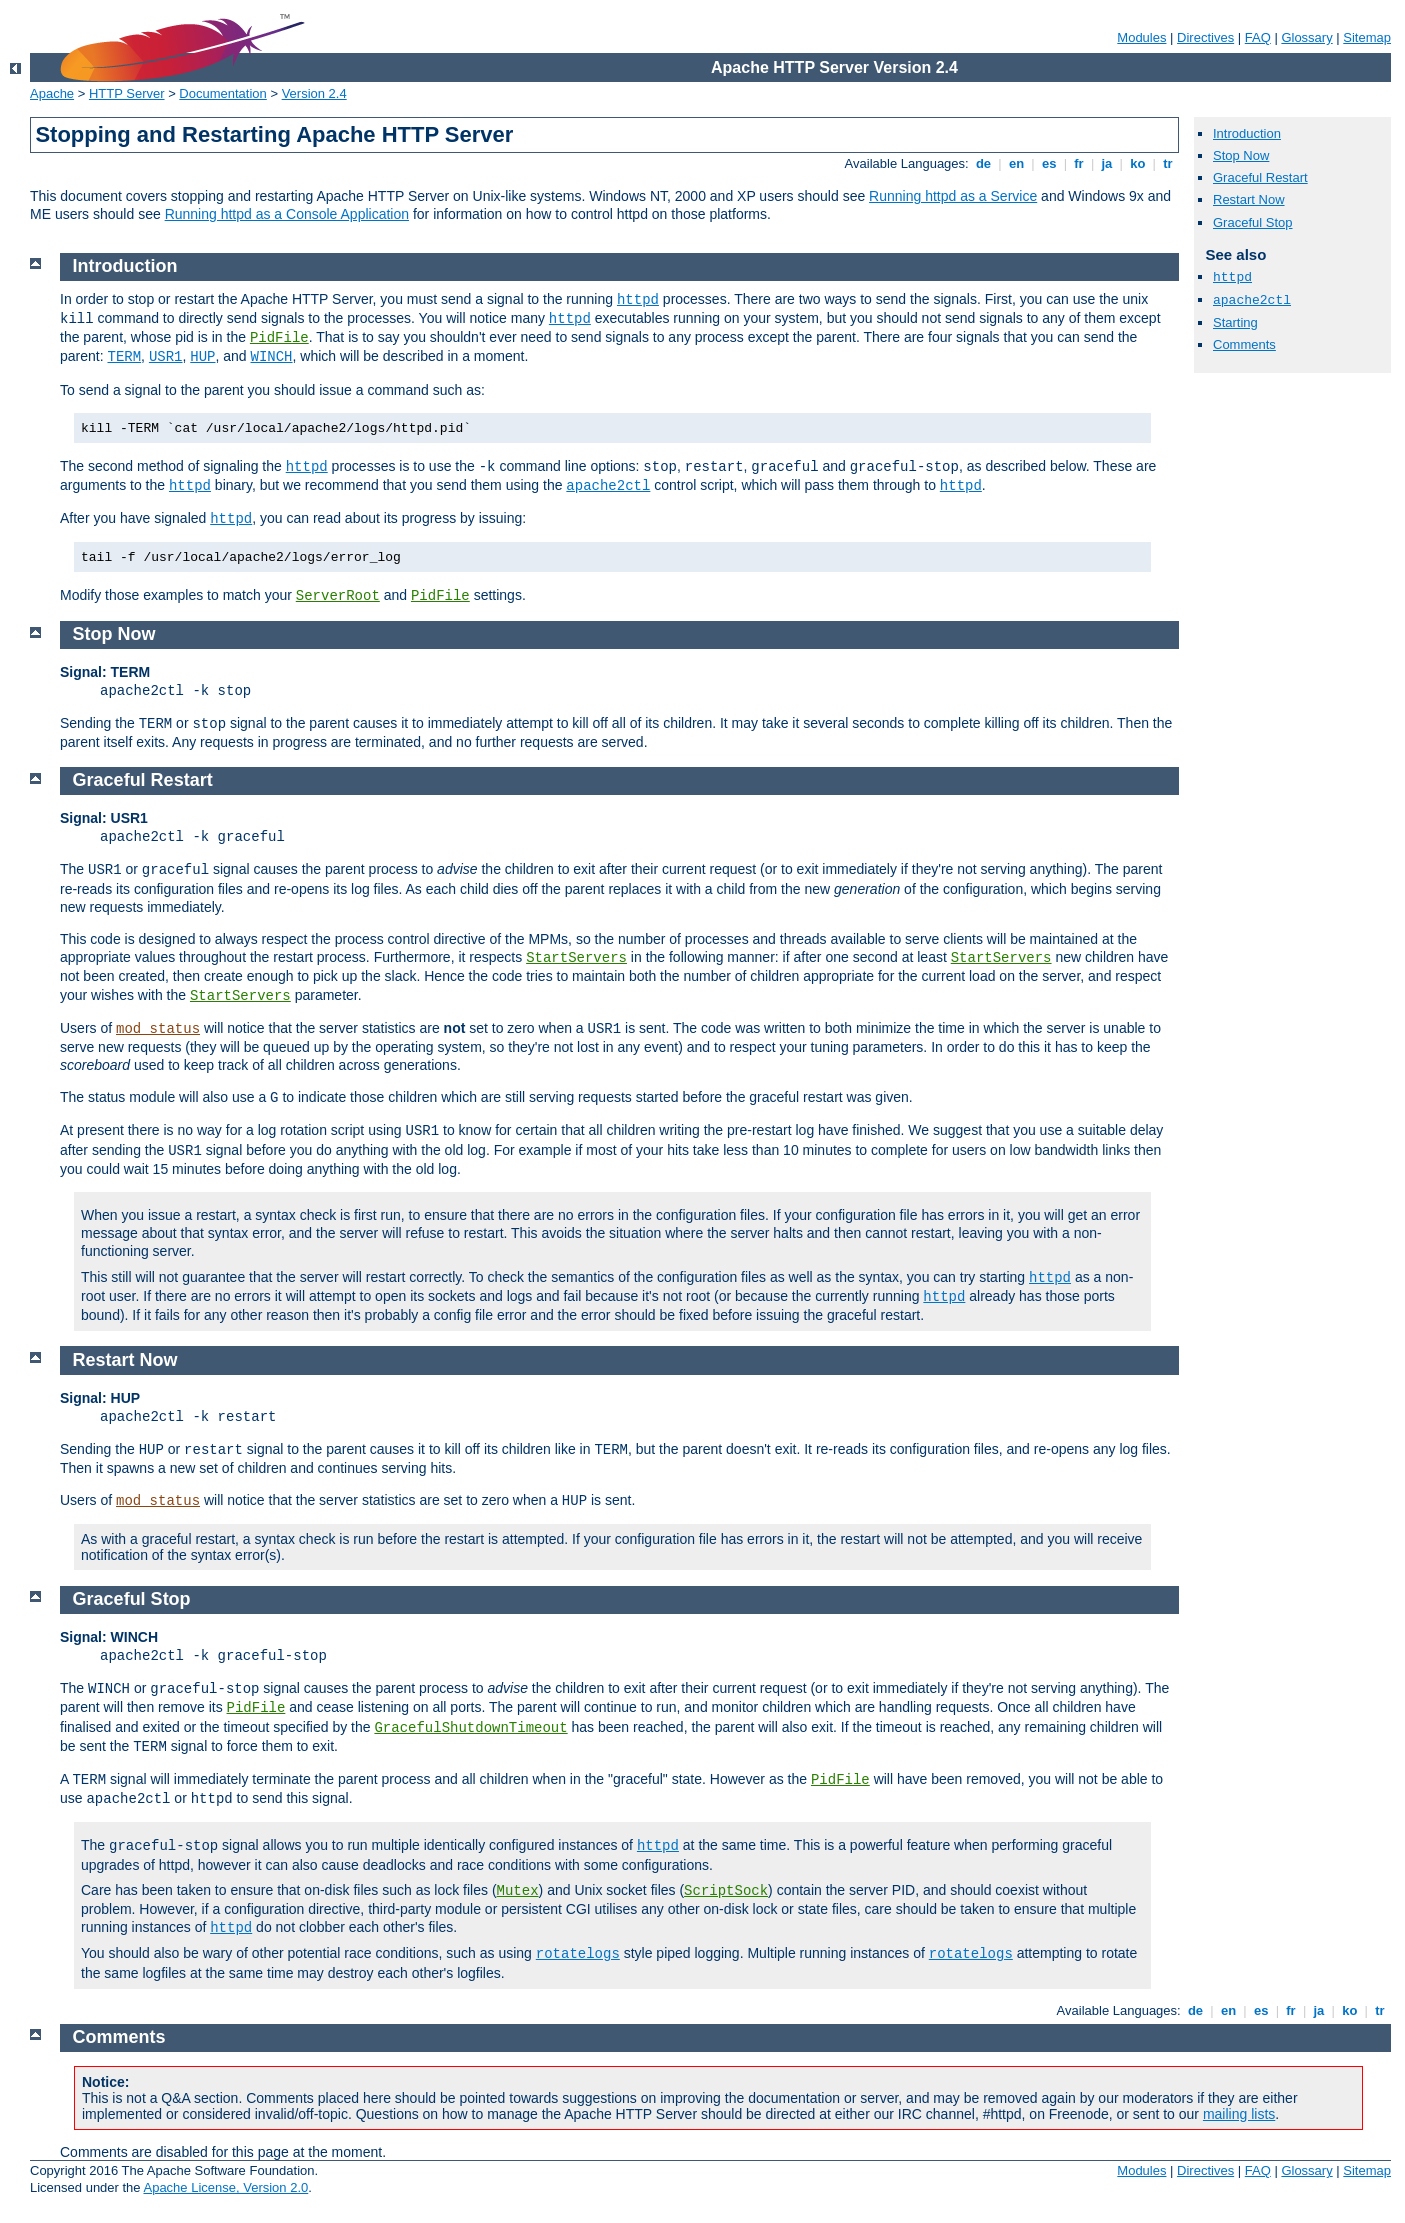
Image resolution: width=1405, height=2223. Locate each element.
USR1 (166, 357)
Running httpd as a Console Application (287, 214)
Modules (1141, 37)
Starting (1235, 322)
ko (1138, 163)
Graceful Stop (1253, 222)
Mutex (518, 1891)
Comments (1244, 344)
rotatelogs (578, 1954)
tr (1168, 163)
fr (1079, 163)
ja (1107, 163)
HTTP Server (127, 93)
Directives (1205, 37)
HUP (202, 357)
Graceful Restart (1260, 177)
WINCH (272, 357)
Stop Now (1241, 155)
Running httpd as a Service (953, 196)
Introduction (1247, 133)
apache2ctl (1252, 300)
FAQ (1258, 37)
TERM (124, 357)
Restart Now (1249, 199)
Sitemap (1367, 37)
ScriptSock (726, 1891)
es (1049, 163)
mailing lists (1239, 2114)
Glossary (1306, 37)
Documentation (222, 93)
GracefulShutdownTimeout (470, 1728)
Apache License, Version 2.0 (225, 2187)
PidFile (279, 338)
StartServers (576, 958)
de (983, 163)
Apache (52, 93)
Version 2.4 (314, 93)
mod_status (158, 1029)
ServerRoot (338, 596)
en (1016, 163)
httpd (1232, 277)
